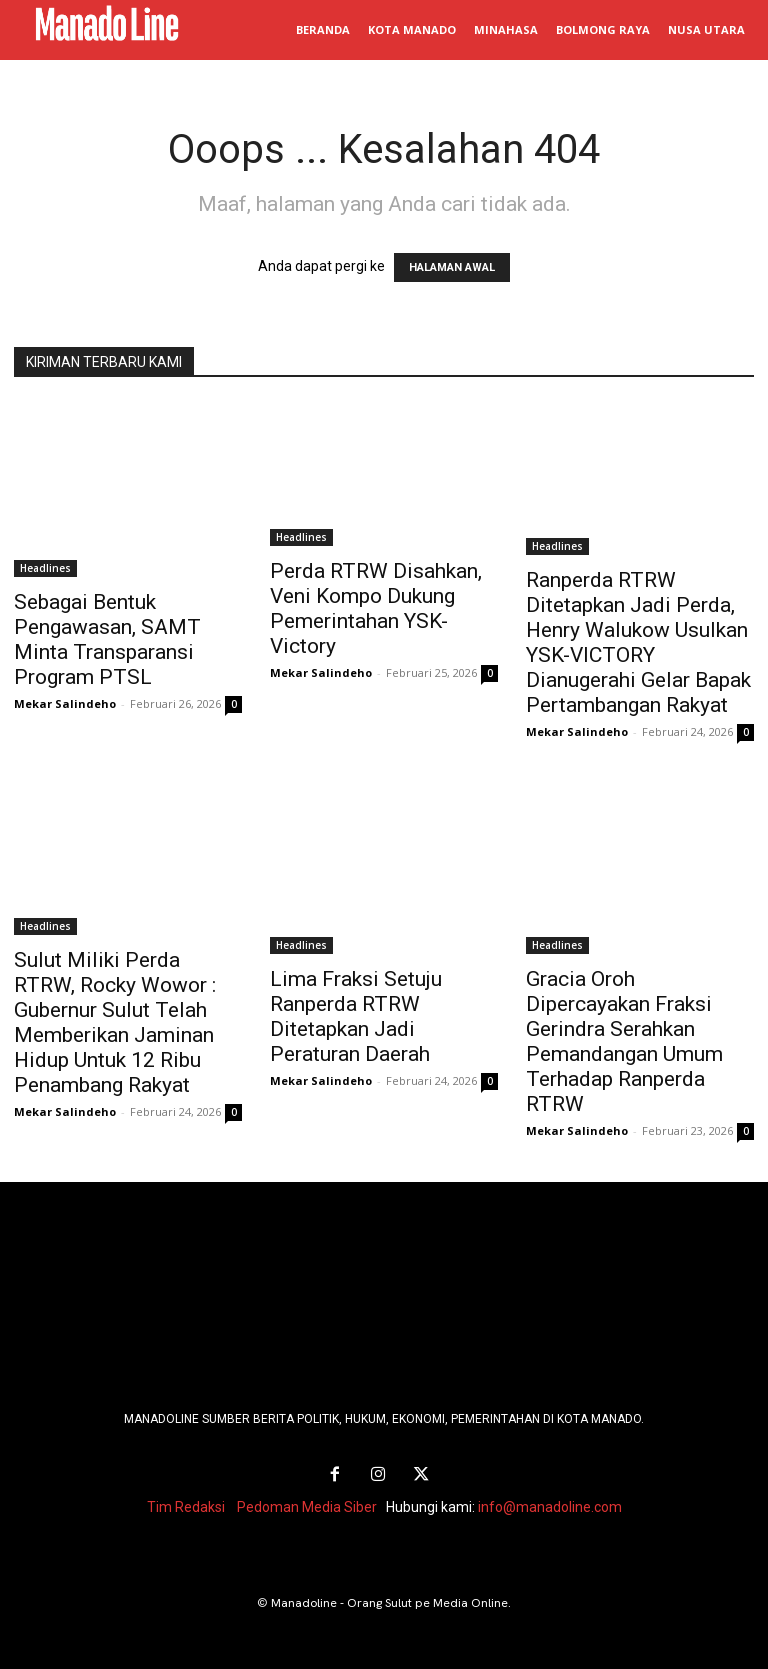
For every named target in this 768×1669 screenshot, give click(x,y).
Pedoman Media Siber (307, 1506)
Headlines (45, 568)
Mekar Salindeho (65, 703)
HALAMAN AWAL (452, 267)
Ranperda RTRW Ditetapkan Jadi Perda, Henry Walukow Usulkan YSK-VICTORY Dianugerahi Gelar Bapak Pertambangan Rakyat (638, 642)
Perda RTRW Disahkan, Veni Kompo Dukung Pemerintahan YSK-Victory (376, 608)
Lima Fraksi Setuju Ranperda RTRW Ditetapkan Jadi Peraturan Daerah (356, 1016)
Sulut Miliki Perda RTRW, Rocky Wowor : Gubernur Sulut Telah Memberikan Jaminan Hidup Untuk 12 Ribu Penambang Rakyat (115, 1022)
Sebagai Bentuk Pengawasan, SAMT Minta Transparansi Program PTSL (107, 639)
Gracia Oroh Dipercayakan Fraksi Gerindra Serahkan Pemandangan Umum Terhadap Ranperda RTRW (624, 1041)
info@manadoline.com (550, 1506)
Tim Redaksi (186, 1506)
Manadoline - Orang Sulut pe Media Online (389, 1602)
